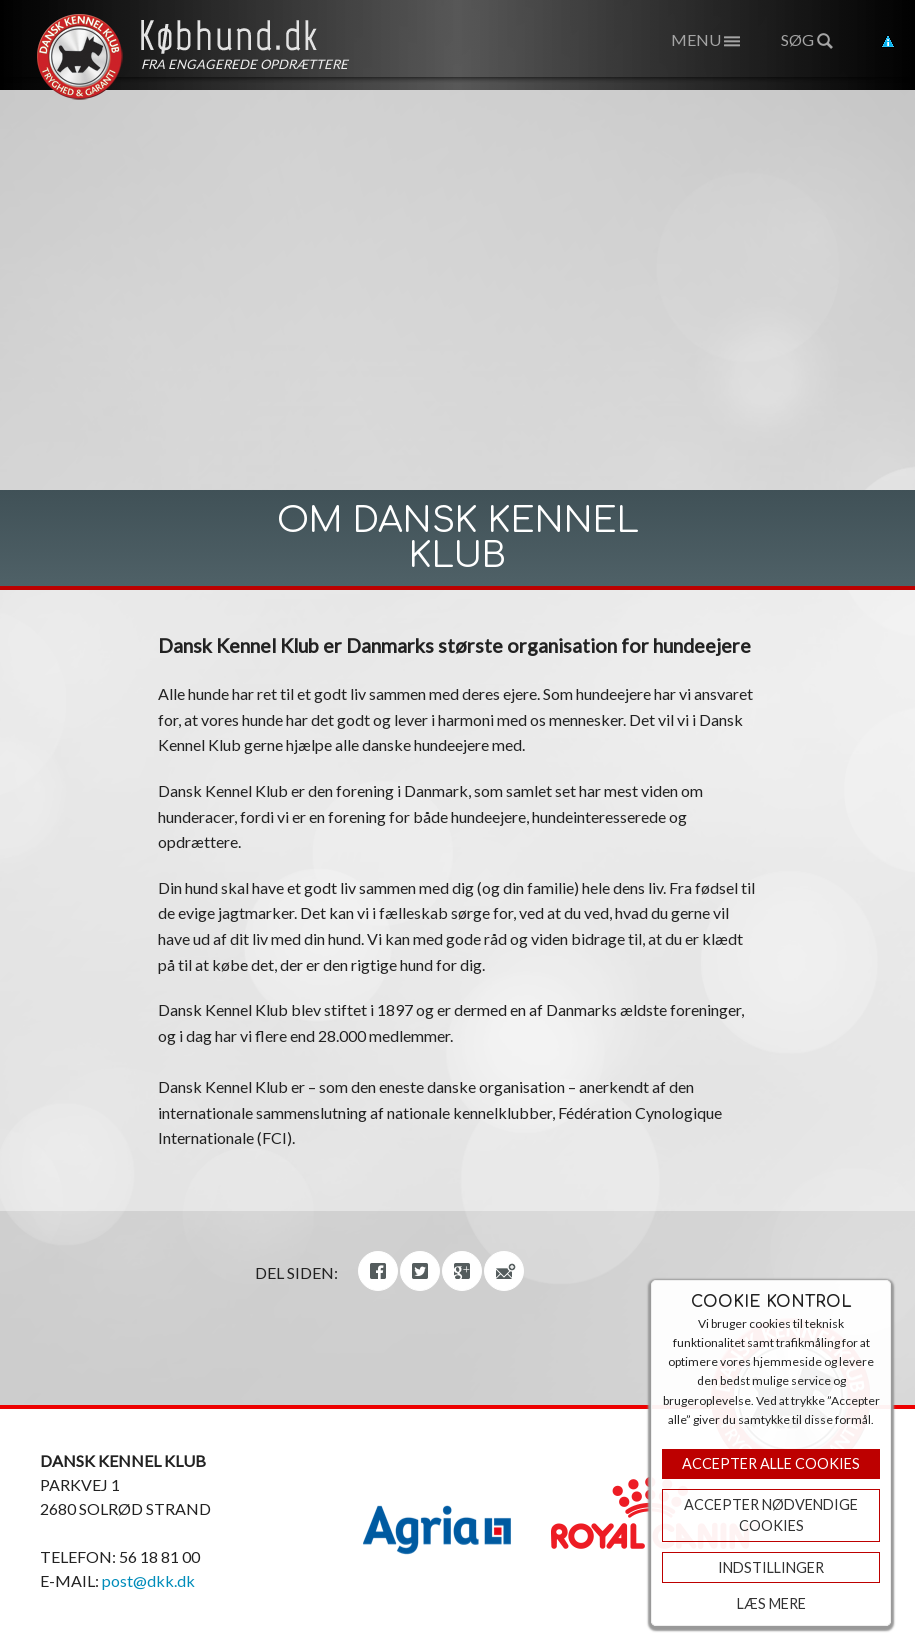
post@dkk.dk (148, 1580)
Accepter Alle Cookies (771, 1463)
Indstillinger (771, 1567)
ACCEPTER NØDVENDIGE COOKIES (771, 1515)
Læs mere (771, 1603)
